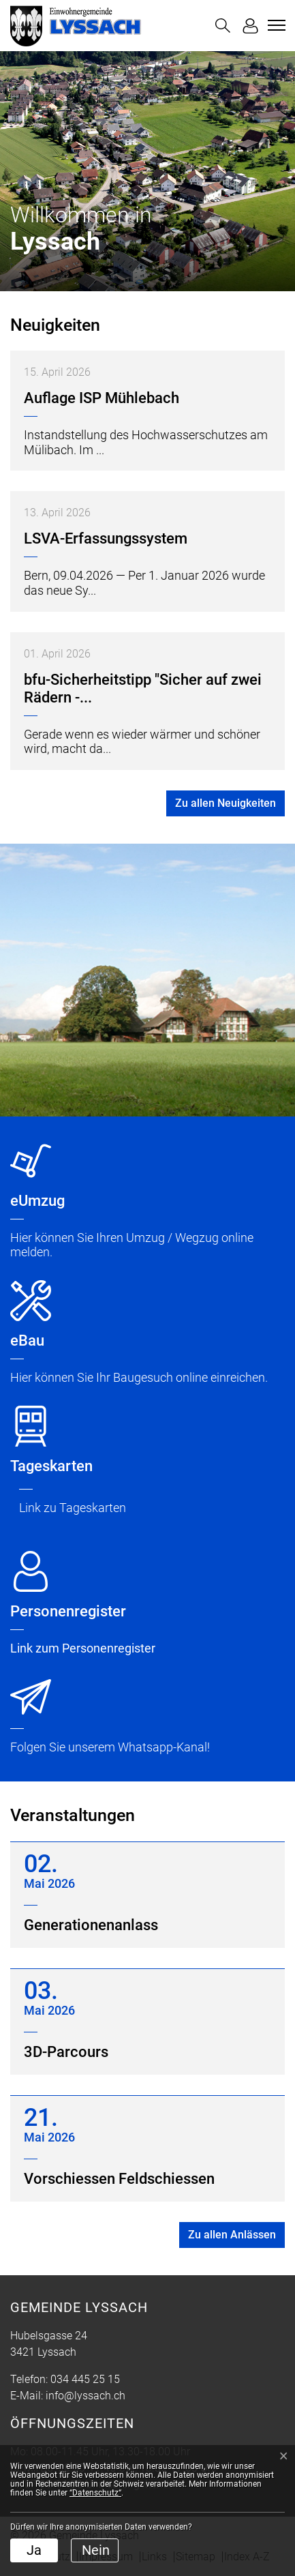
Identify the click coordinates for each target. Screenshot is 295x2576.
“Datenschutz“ (95, 2493)
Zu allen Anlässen (232, 2234)
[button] (222, 25)
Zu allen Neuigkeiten (225, 803)
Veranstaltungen (72, 1815)
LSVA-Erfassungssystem (105, 538)
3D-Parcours (66, 2051)
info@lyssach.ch (85, 2395)
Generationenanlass (91, 1925)
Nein (96, 2550)
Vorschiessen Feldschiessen (119, 2178)
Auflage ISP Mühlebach (101, 397)
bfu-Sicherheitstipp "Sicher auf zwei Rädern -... (143, 688)
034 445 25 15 (85, 2379)
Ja (34, 2550)
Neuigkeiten (55, 325)
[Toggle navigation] (274, 25)
